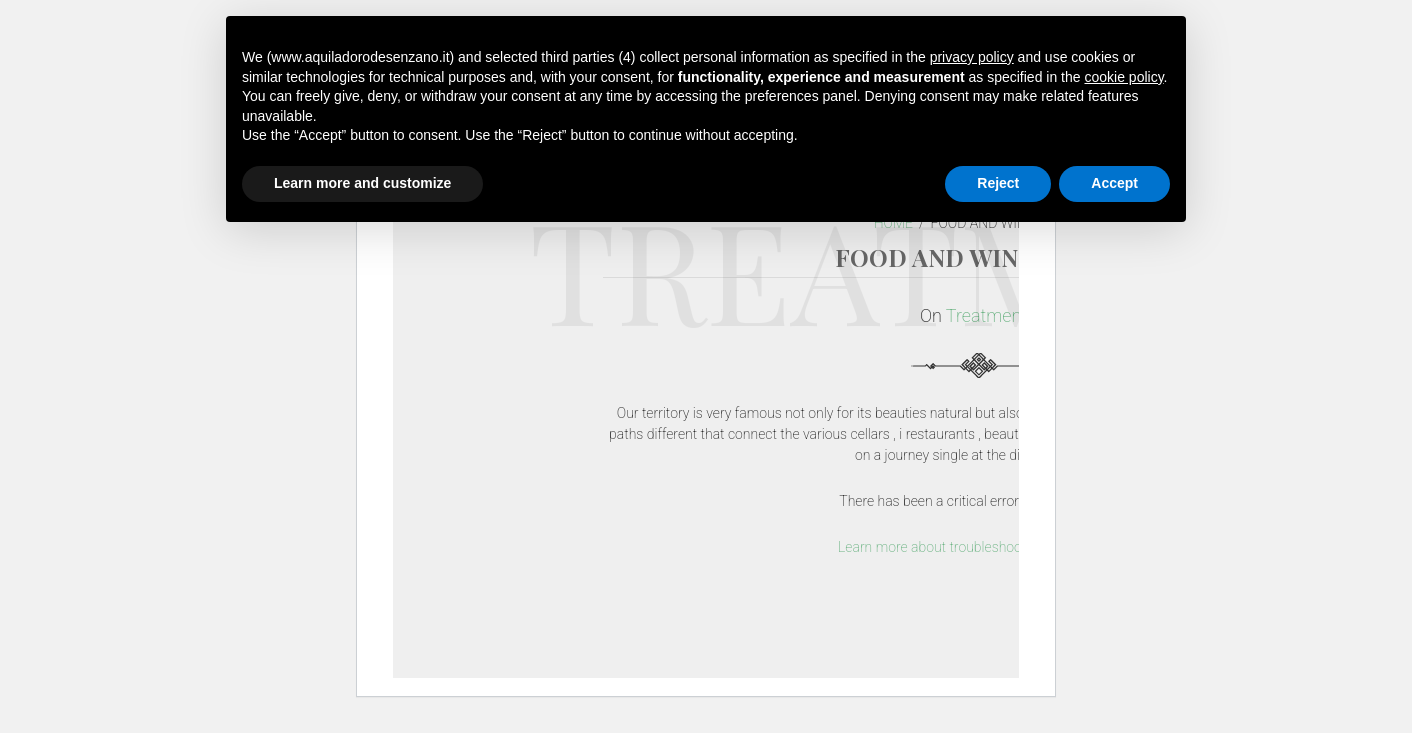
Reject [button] (998, 183)
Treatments (991, 315)
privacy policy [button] (972, 57)
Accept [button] (1114, 183)
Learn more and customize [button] (362, 183)
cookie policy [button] (1123, 77)
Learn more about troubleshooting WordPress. (978, 547)
